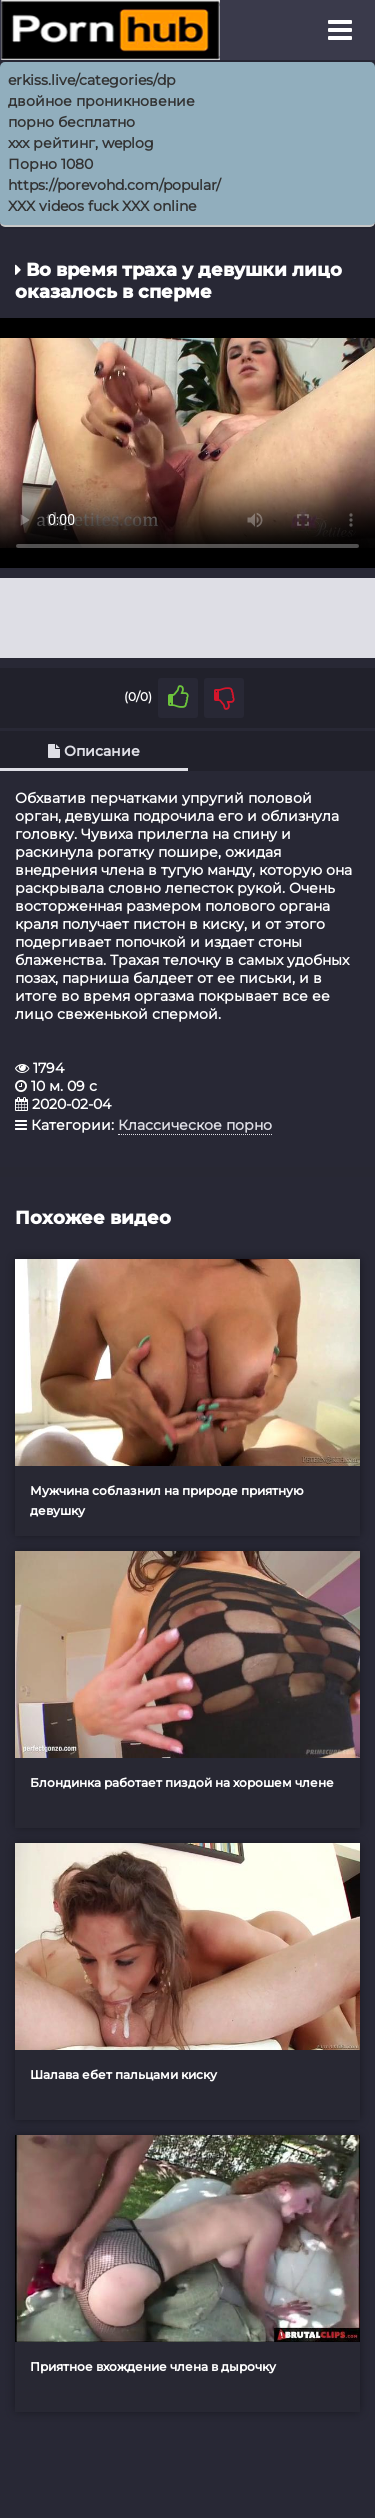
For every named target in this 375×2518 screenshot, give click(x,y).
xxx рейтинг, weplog (81, 143)
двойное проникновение (101, 101)
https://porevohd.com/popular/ (114, 185)
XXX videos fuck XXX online (102, 206)
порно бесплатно (71, 122)
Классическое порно (195, 1125)
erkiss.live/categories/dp (91, 80)
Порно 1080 (50, 164)
